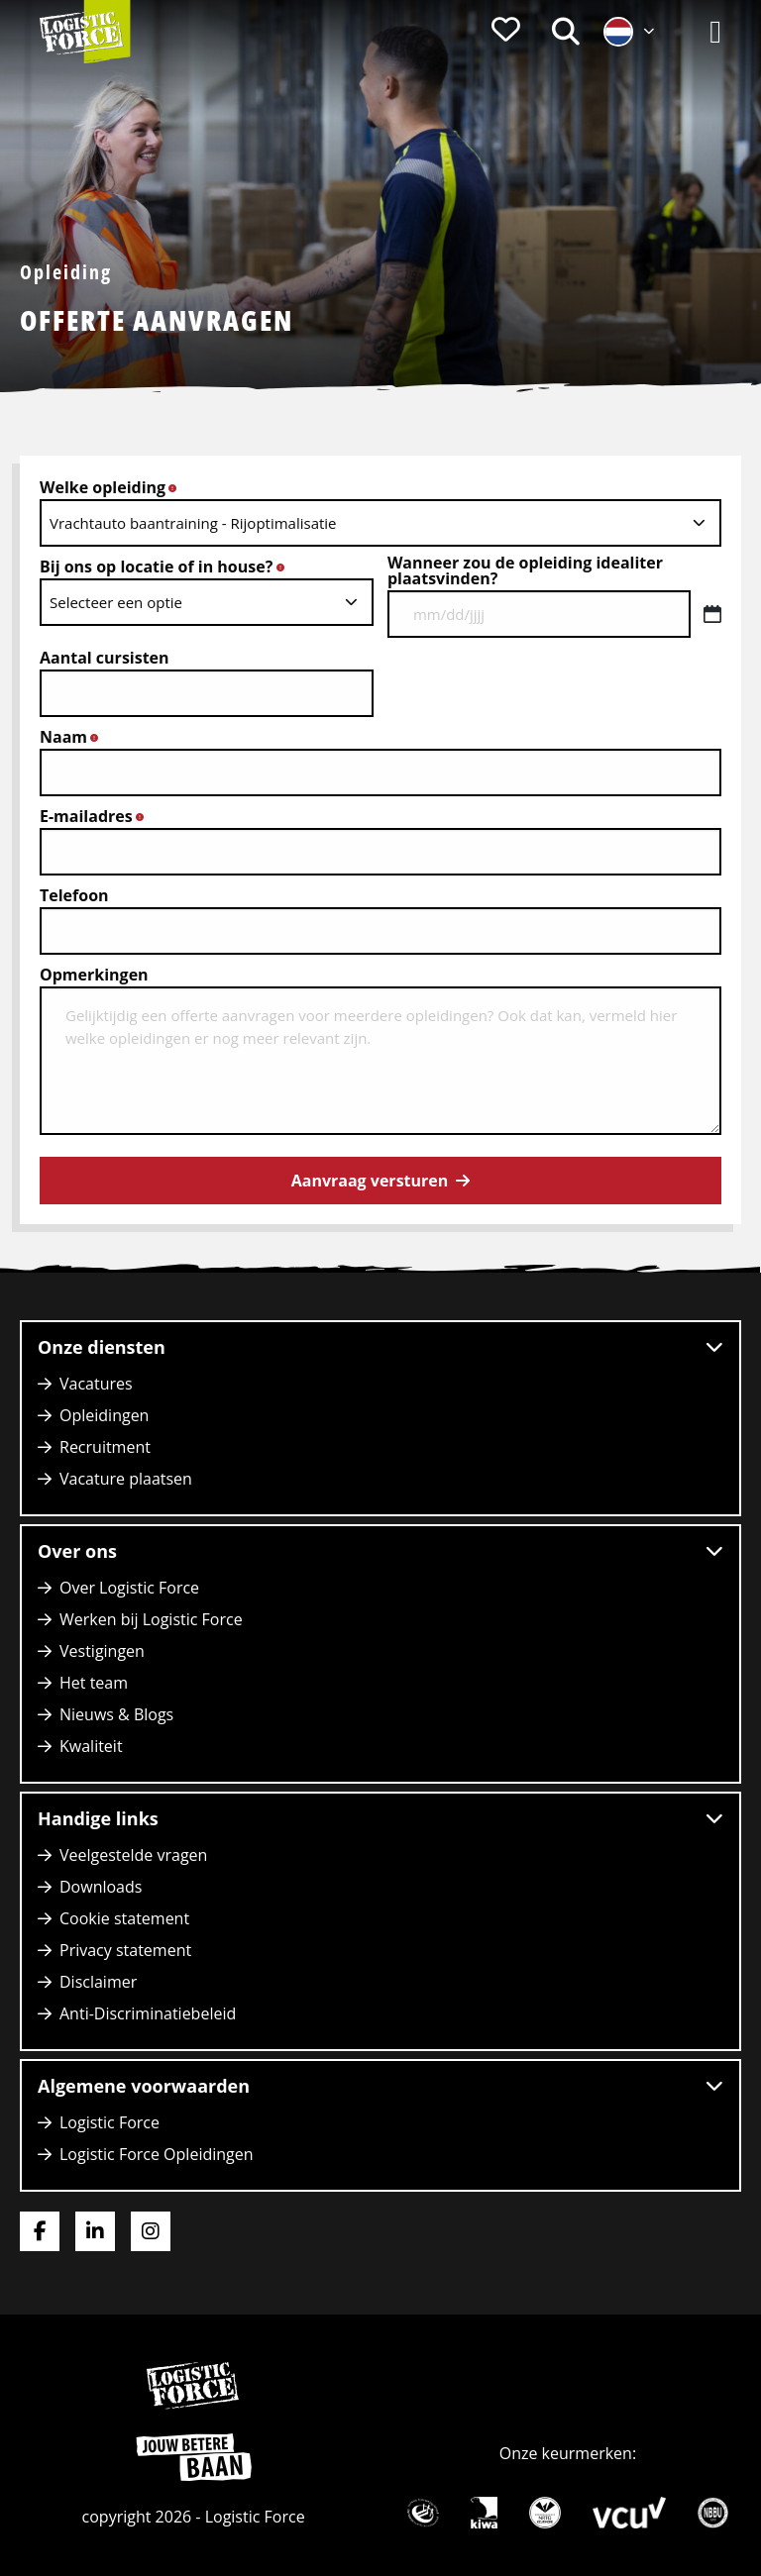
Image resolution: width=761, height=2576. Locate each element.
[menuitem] (506, 31)
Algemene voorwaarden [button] (380, 2086)
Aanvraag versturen (370, 1180)
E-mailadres (97, 816)
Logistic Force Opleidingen (156, 2154)
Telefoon (74, 895)
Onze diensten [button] (380, 1347)
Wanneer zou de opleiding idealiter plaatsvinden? (525, 570)
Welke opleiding (114, 487)
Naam (74, 737)
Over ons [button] (380, 1551)
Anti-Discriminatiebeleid (147, 2013)
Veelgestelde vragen (133, 1855)
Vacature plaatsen (125, 1479)
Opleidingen (104, 1415)
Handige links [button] (380, 1818)
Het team (93, 1683)
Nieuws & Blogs (116, 1714)
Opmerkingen (94, 974)
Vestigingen (102, 1651)
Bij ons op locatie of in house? (167, 566)
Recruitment (105, 1447)
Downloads (100, 1887)
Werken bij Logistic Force (151, 1619)
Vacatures (96, 1383)
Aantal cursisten (104, 658)
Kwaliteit (91, 1746)
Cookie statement (124, 1918)
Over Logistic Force (129, 1587)
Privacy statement (125, 1950)
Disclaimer (98, 1982)
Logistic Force (109, 2122)
